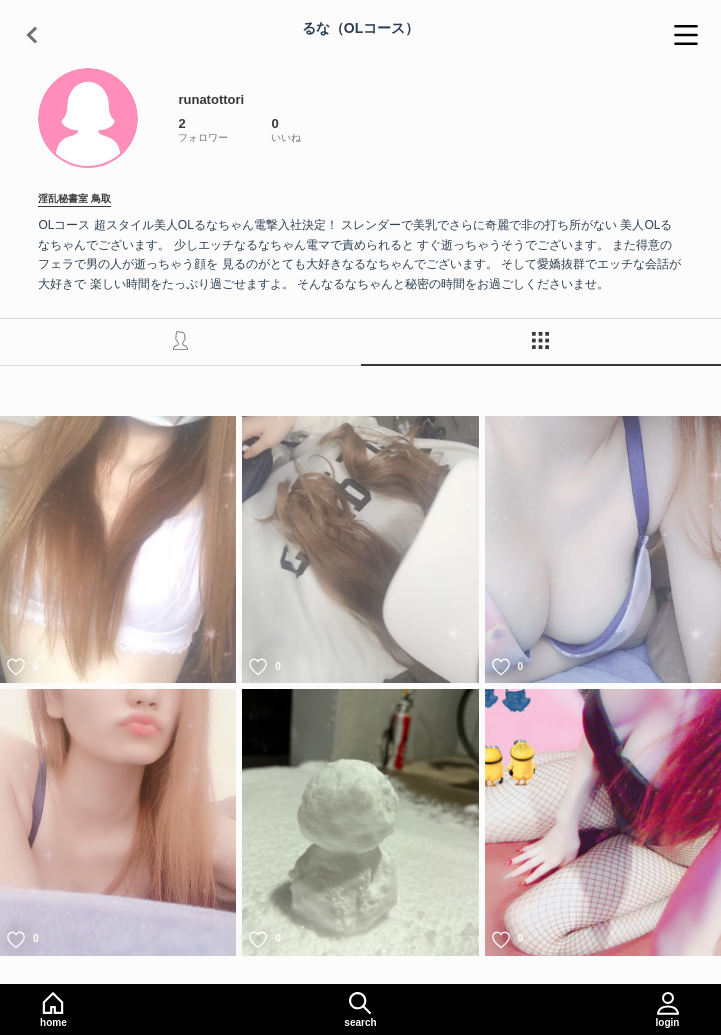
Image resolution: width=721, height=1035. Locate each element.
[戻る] (35, 35)
